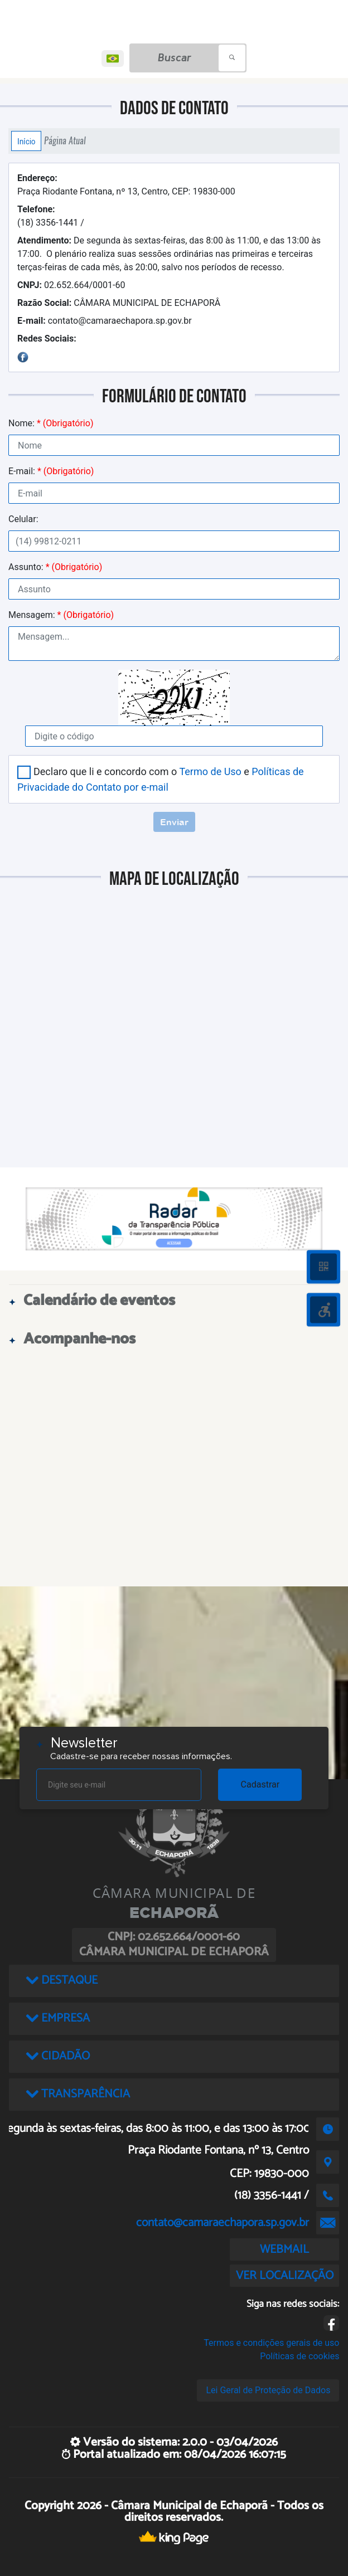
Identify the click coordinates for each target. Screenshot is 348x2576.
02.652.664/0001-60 (71, 285)
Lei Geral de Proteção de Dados (268, 2390)
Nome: (50, 423)
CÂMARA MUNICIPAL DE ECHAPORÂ (118, 303)
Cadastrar (260, 1784)
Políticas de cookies (299, 2356)
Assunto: (55, 567)
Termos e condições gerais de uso (271, 2343)
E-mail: (51, 471)
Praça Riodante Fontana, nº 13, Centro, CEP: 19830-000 (126, 185)
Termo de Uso (210, 771)
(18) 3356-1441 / (50, 216)
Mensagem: (61, 615)
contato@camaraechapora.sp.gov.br (104, 320)
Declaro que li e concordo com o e (160, 779)
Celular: (23, 519)
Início (26, 141)
